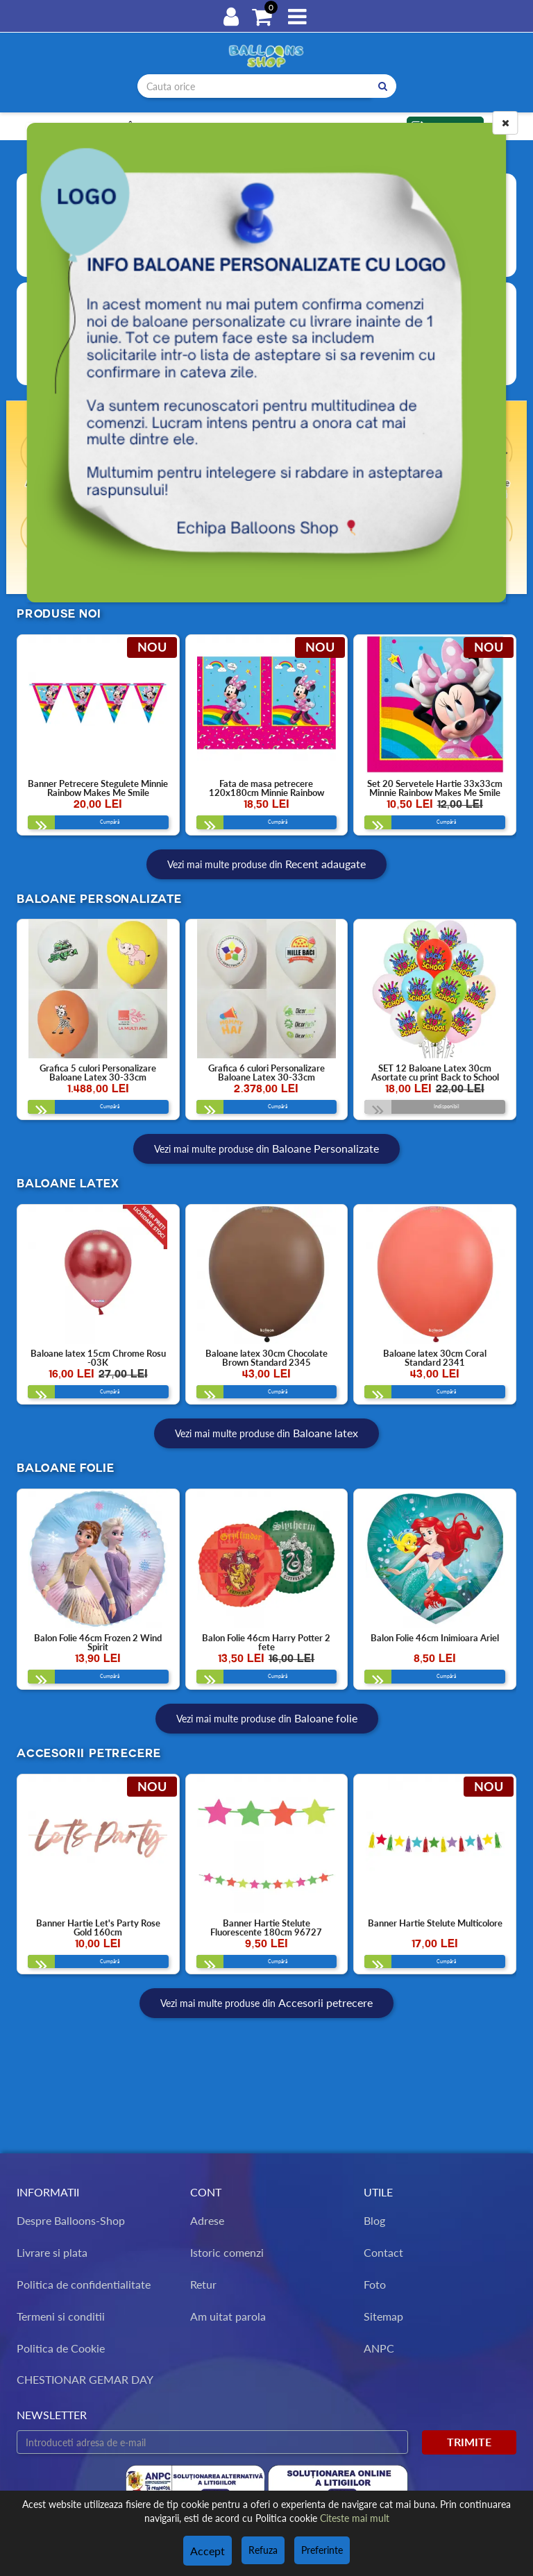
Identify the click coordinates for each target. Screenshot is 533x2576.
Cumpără (80, 826)
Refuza (261, 2551)
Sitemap (383, 2316)
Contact (383, 2252)
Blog (374, 2221)
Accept (208, 2551)
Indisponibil (419, 1120)
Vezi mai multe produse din (266, 872)
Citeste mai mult (354, 2520)
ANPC (379, 2348)
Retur (203, 2284)
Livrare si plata (52, 2252)
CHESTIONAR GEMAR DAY (85, 2380)
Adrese (207, 2221)
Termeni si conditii (61, 2316)
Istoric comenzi (227, 2252)
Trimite (469, 2442)
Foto (375, 2284)
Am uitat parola (228, 2316)
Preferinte (320, 2551)
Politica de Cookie (61, 2348)
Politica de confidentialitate (84, 2284)
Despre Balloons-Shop (71, 2221)
